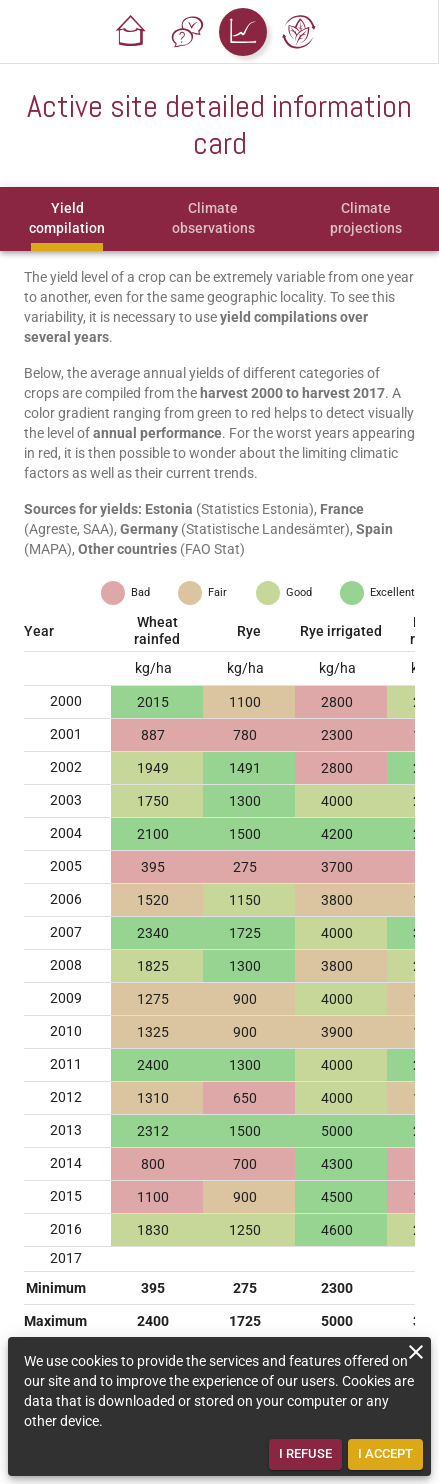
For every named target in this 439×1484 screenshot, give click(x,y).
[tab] (67, 219)
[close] (416, 1352)
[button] (131, 32)
